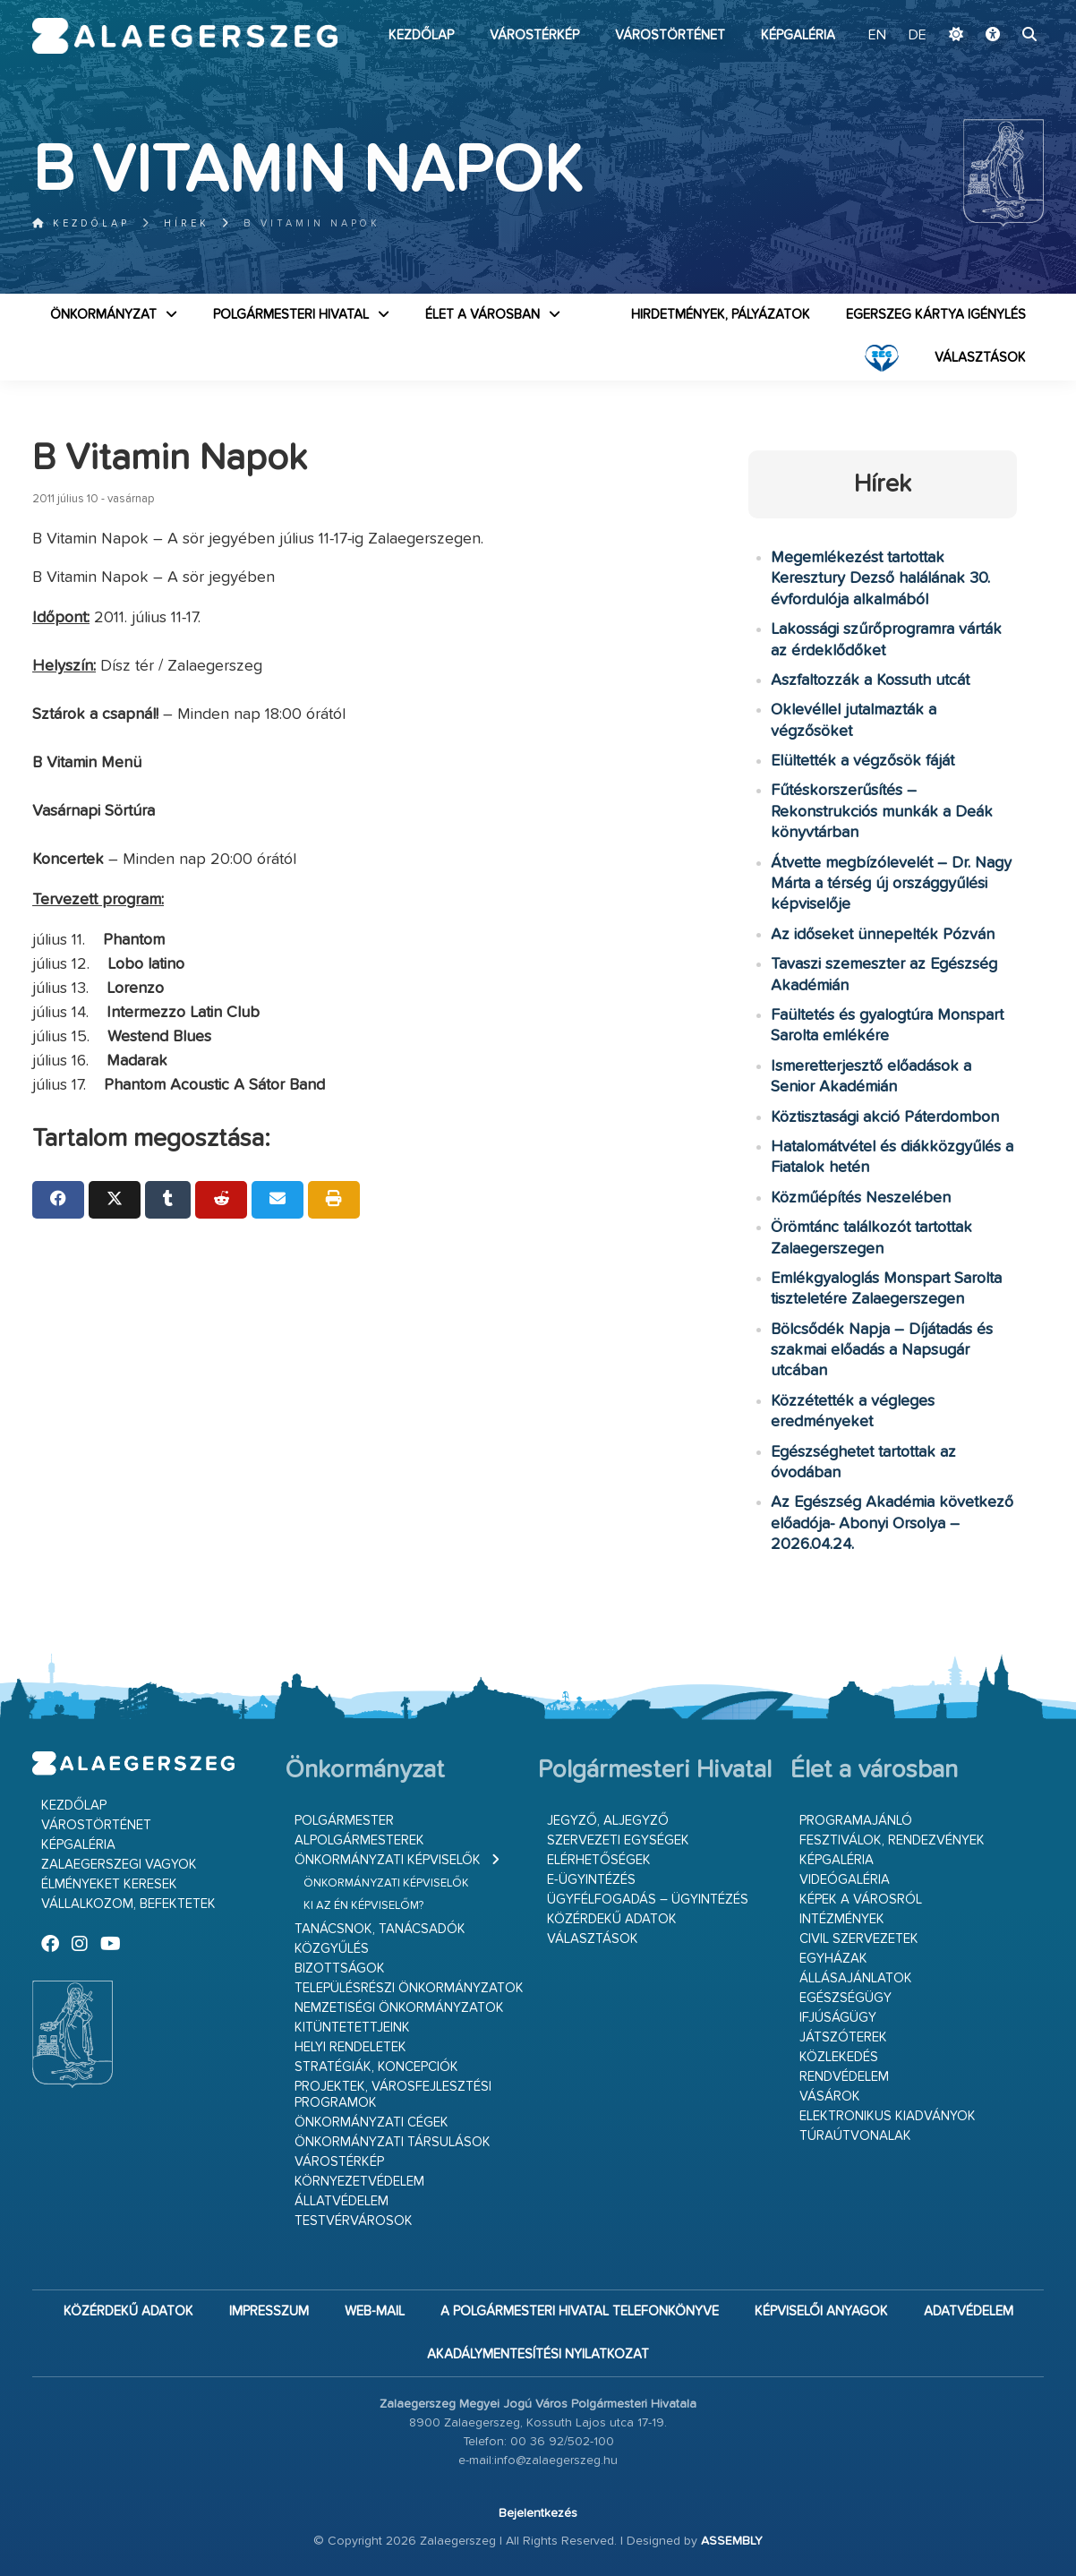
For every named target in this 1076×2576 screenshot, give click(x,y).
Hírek (186, 223)
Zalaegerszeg (184, 36)
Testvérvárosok (354, 2221)
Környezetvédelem (359, 2181)
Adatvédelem (968, 2311)
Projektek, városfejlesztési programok (393, 2095)
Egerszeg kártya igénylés (936, 314)
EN (877, 36)
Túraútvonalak (855, 2136)
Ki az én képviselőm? (363, 1906)
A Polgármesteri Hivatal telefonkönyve (579, 2311)
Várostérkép (534, 35)
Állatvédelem (342, 2201)
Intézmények (841, 1919)
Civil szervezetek (858, 1939)
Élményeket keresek (109, 1884)
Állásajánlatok (855, 1978)
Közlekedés (838, 2057)
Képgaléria (798, 35)
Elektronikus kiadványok (887, 2116)
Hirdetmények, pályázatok (720, 314)
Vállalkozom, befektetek (128, 1904)
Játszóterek (843, 2037)
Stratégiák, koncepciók (376, 2067)
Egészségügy (845, 1998)
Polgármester (344, 1820)
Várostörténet (670, 35)
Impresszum (269, 2311)
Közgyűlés (332, 1949)
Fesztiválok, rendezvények (892, 1840)
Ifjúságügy (837, 2017)
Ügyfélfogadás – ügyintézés (647, 1899)
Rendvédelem (844, 2077)
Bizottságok (340, 1968)
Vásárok (829, 2096)
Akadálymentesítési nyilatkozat (538, 2354)
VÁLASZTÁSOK (980, 357)
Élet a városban (482, 314)
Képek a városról (860, 1899)
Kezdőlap (421, 35)
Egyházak (833, 1958)
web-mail (375, 2311)
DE (918, 36)
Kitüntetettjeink (352, 2027)
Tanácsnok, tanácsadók (380, 1929)
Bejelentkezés (538, 2513)
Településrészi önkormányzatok (409, 1988)
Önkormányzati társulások (393, 2142)
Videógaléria (844, 1880)
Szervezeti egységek (618, 1840)
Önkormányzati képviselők (388, 1860)
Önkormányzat (103, 314)
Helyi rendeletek (350, 2047)
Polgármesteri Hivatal (291, 314)
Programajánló (855, 1820)
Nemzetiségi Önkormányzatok (399, 2008)
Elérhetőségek (599, 1860)
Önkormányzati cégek (371, 2122)
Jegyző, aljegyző (608, 1820)
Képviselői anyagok (821, 2311)
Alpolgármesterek (359, 1840)
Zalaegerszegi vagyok (119, 1864)
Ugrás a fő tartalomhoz (999, 8)
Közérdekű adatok (612, 1919)
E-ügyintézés (591, 1880)
